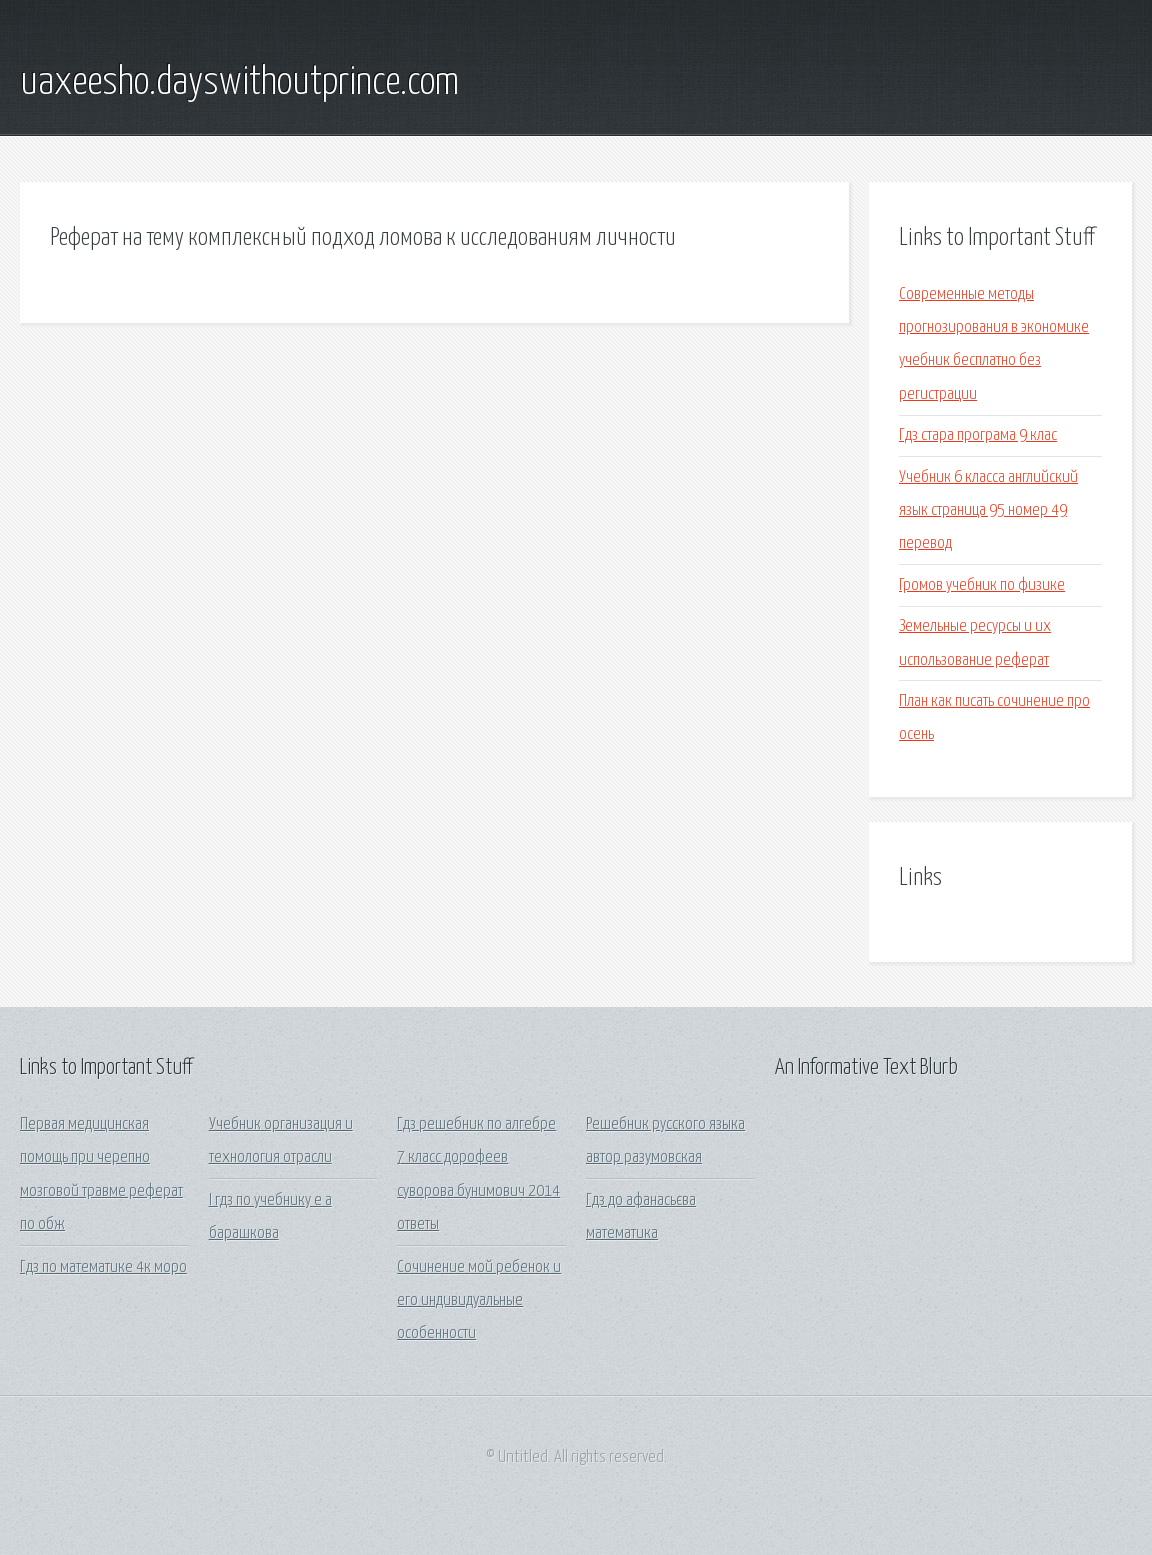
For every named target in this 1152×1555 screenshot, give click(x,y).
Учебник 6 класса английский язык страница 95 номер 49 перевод (988, 511)
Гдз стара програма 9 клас (978, 435)
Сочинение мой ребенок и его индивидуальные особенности (479, 1301)
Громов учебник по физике (982, 585)
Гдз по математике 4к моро (103, 1267)
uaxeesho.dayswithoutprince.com (239, 83)
